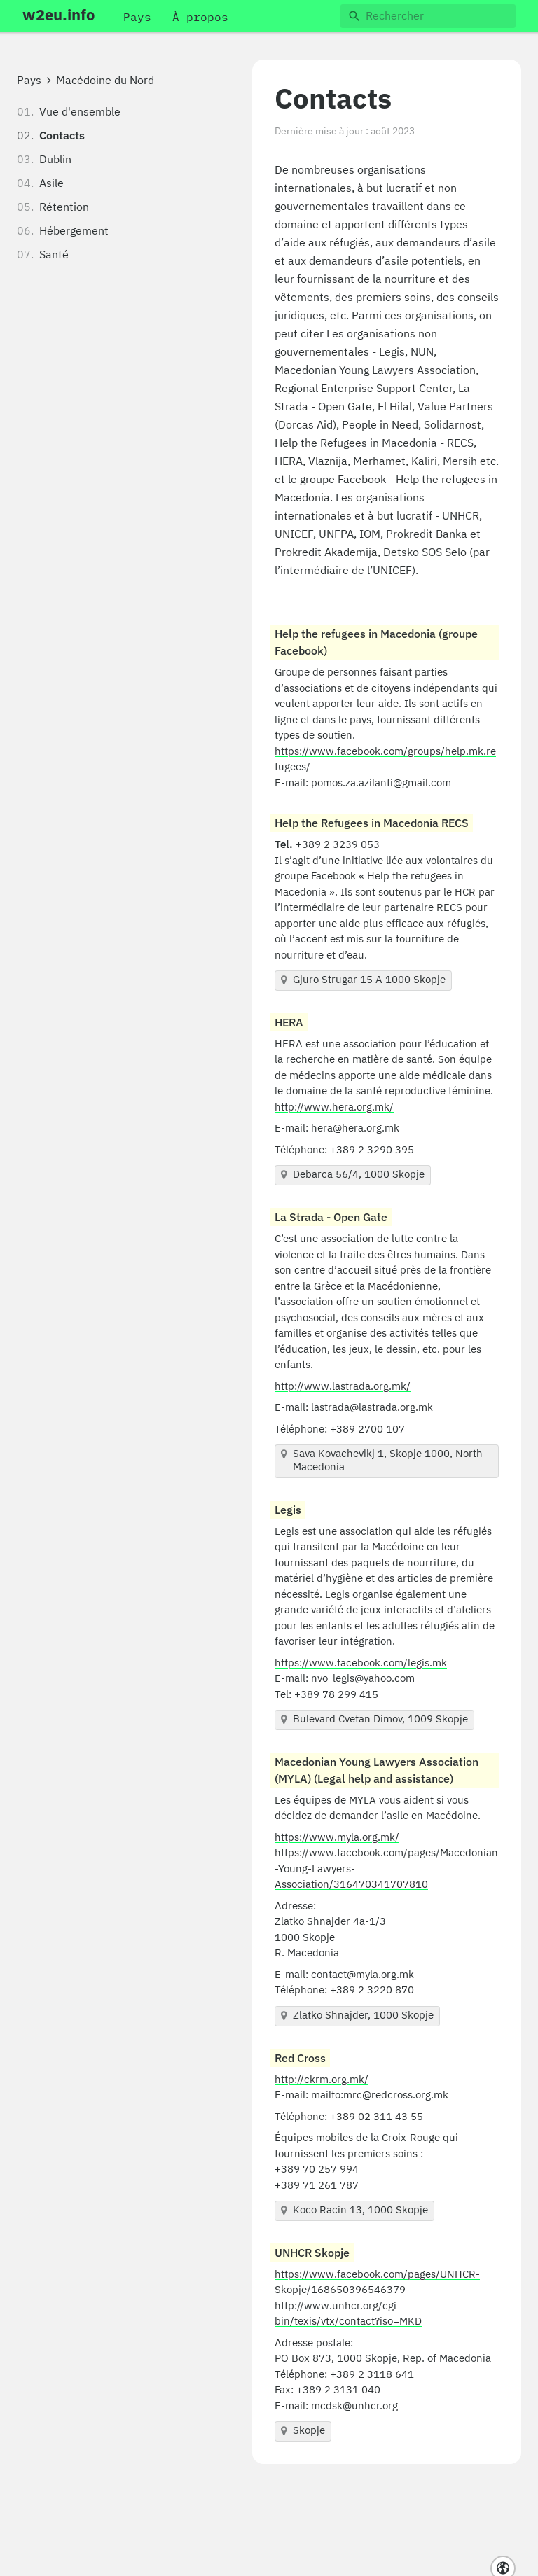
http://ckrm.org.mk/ (321, 2080)
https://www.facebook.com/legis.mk (361, 1663)
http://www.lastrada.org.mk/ (343, 1386)
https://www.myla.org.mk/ (337, 1837)
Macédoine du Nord (105, 80)
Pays (29, 80)
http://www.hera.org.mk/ (334, 1107)
